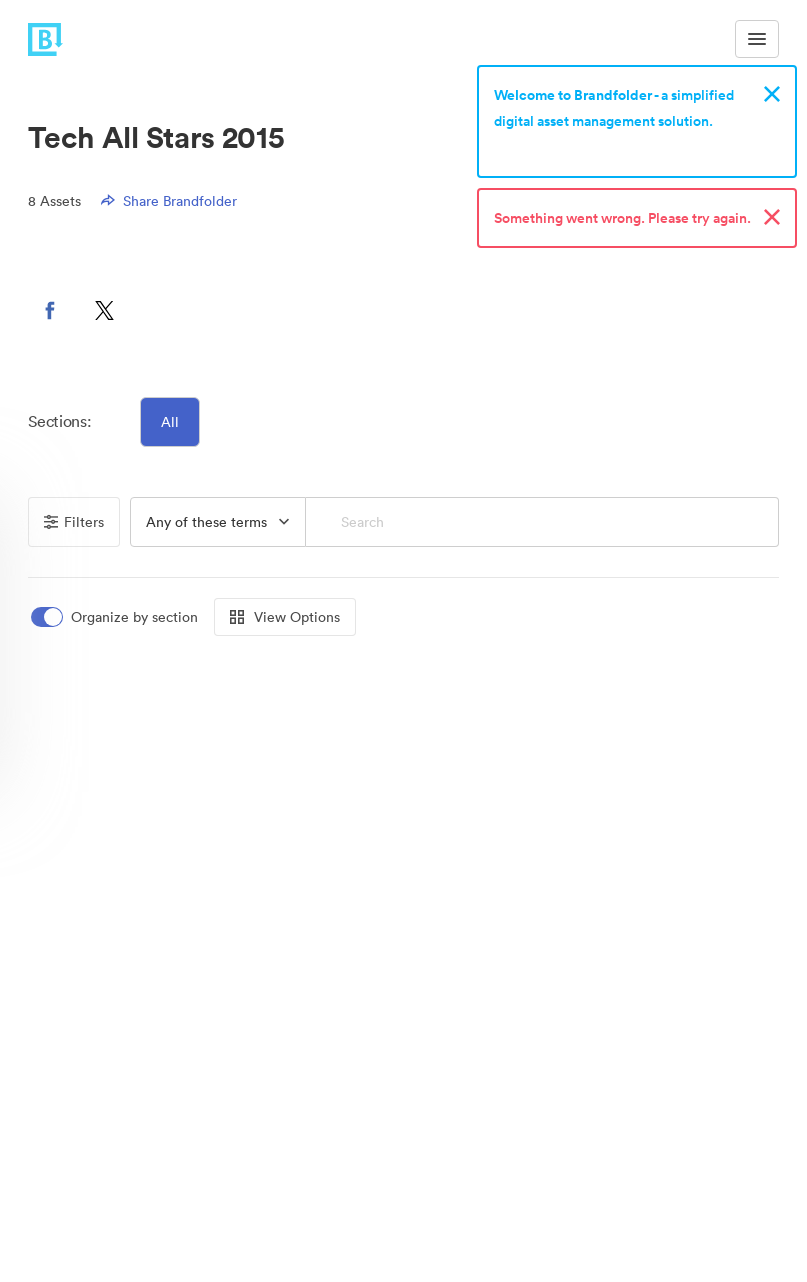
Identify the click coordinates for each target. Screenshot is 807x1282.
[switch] (116, 617)
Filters (74, 522)
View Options (285, 617)
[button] (50, 310)
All (170, 422)
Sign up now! (540, 147)
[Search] (542, 522)
